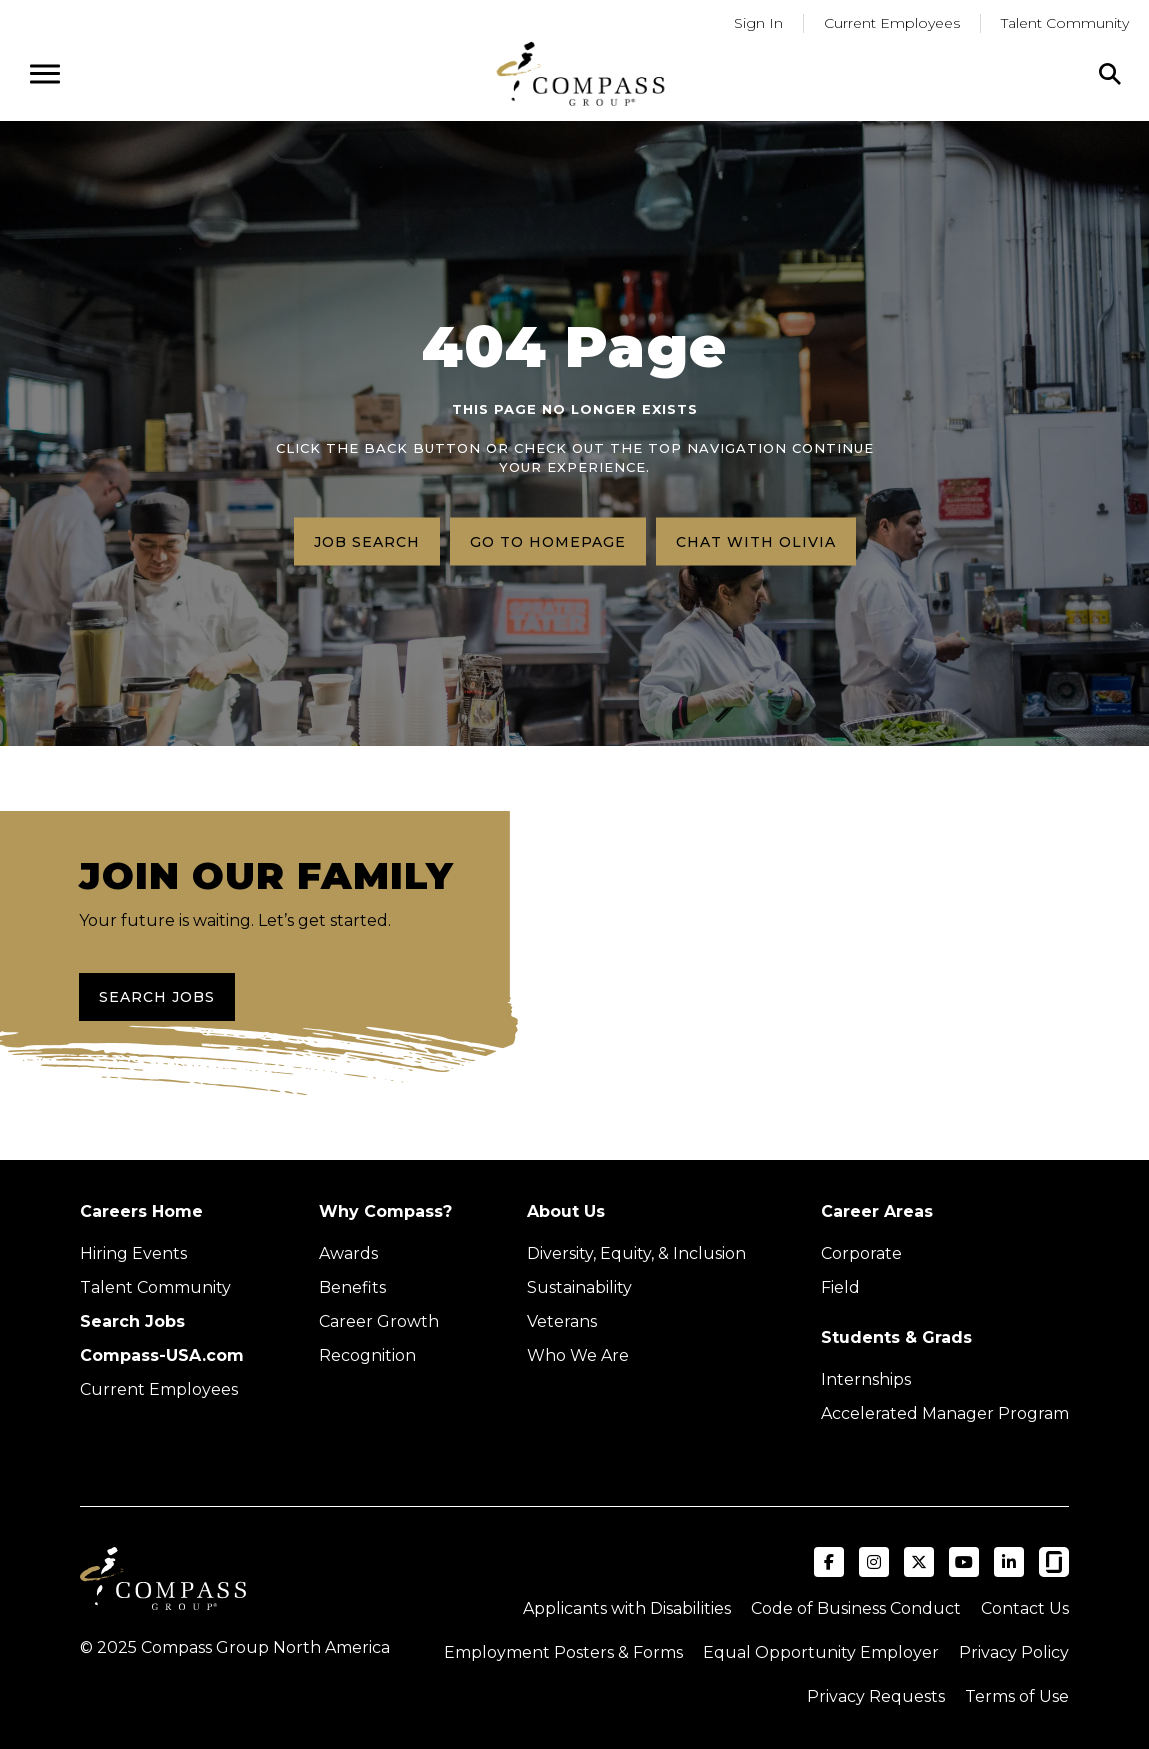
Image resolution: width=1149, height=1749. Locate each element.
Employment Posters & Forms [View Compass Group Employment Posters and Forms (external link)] (563, 1652)
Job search (367, 541)
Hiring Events (133, 1253)
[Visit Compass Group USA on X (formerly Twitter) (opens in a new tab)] (919, 1562)
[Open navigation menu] (45, 74)
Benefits (352, 1287)
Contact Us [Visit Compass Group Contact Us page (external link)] (1025, 1608)
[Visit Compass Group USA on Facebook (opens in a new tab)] (829, 1562)
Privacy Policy (1014, 1652)
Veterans (562, 1321)
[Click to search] (1110, 74)
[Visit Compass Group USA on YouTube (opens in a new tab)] (964, 1562)
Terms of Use (1017, 1696)
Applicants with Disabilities (627, 1608)
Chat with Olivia (756, 541)
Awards (348, 1253)
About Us (566, 1211)
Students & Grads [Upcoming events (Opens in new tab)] (896, 1337)
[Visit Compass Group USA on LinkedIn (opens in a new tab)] (1009, 1562)
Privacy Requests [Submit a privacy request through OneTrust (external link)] (876, 1696)
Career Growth (379, 1321)
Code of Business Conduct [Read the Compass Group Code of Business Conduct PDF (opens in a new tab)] (856, 1608)
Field (840, 1287)
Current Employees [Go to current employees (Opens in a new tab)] (892, 23)
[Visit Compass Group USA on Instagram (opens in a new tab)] (874, 1562)
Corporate (861, 1253)
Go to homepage (548, 541)
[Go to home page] (581, 73)
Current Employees (159, 1389)
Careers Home (141, 1211)
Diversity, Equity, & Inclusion (636, 1253)
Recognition (367, 1355)
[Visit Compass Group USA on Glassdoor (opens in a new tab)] (1054, 1562)
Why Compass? (385, 1211)
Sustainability (579, 1287)
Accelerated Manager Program (945, 1413)
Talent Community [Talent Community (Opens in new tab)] (155, 1287)
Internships (866, 1379)
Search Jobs (157, 997)
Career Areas (877, 1211)
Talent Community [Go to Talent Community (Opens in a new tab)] (1065, 23)
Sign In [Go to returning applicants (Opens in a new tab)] (758, 23)
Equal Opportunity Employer (821, 1652)
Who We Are (578, 1355)
